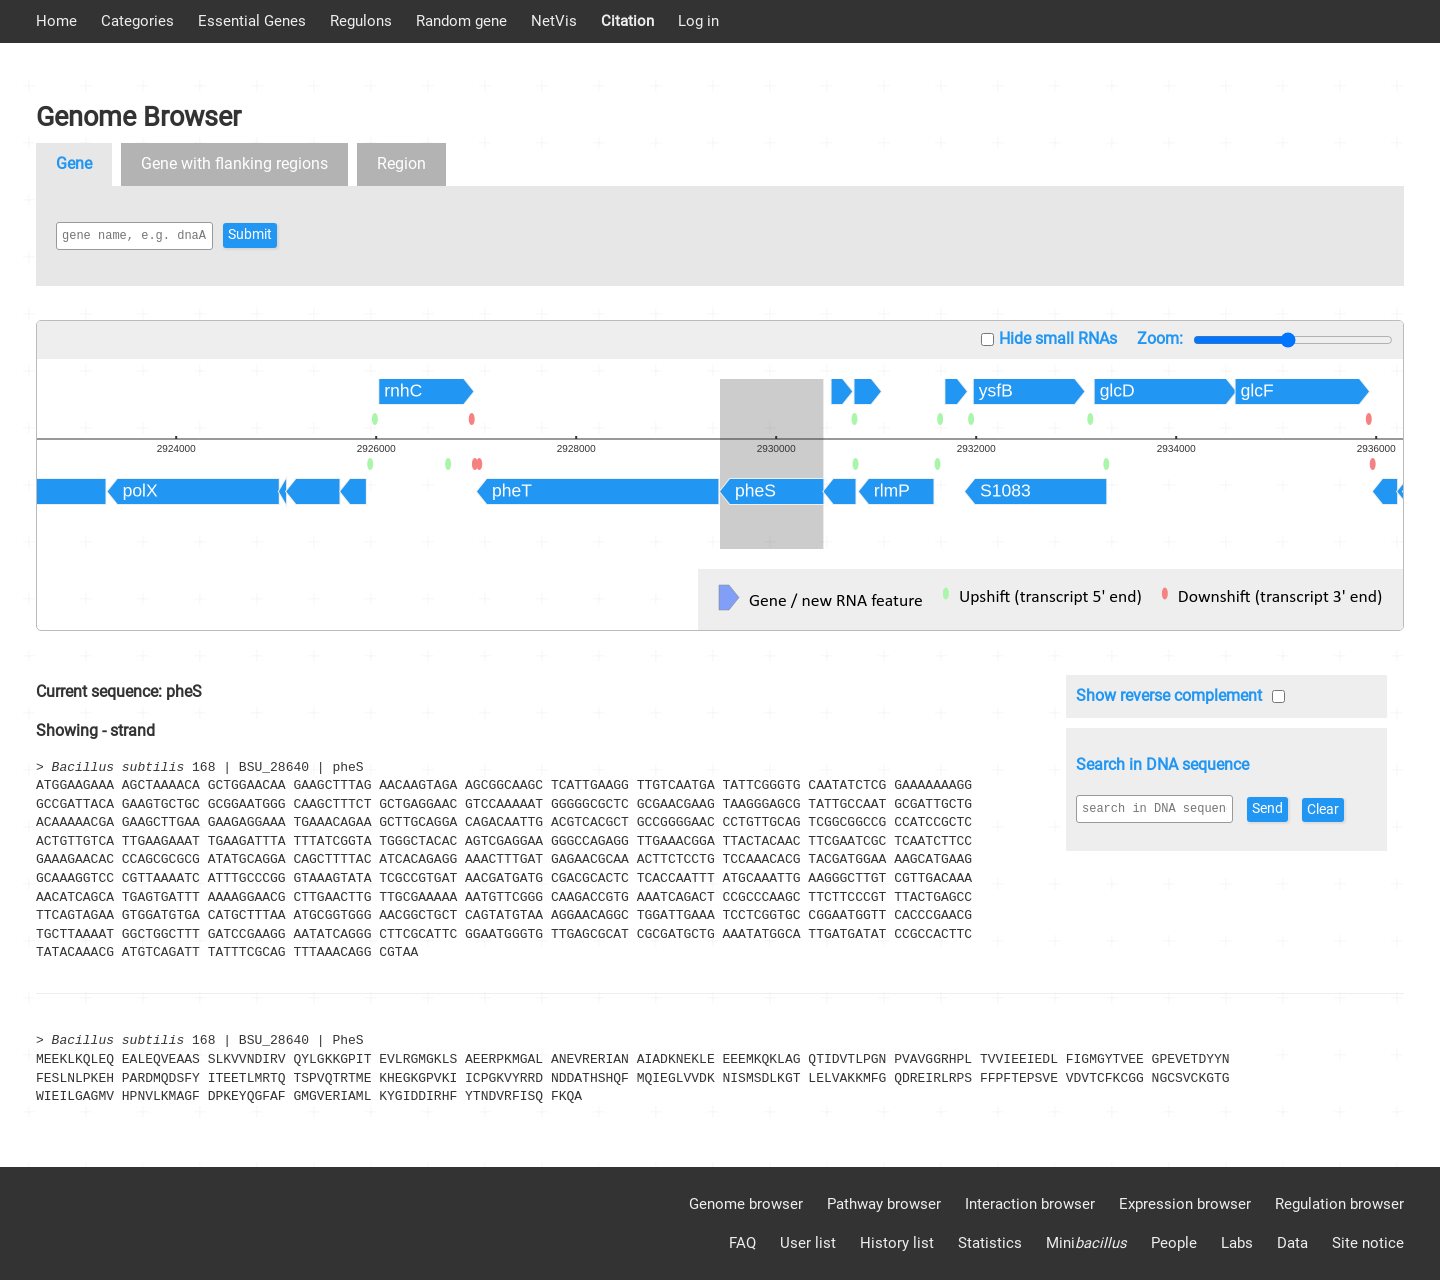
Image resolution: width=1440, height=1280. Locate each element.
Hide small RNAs (1058, 338)
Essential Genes (252, 21)
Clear (1102, 841)
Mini (1086, 1243)
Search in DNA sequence (1162, 764)
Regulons (361, 21)
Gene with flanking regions (234, 163)
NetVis (554, 21)
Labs (1237, 1243)
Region (401, 163)
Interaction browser (1030, 1204)
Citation (627, 21)
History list (897, 1243)
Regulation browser (1339, 1204)
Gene (74, 163)
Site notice (1368, 1243)
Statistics (990, 1243)
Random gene (461, 21)
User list (808, 1243)
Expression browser (1185, 1204)
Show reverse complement (1169, 695)
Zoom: (1160, 338)
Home (56, 21)
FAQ (742, 1243)
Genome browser (746, 1204)
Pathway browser (884, 1204)
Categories (137, 21)
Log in (698, 21)
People (1174, 1243)
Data (1292, 1243)
